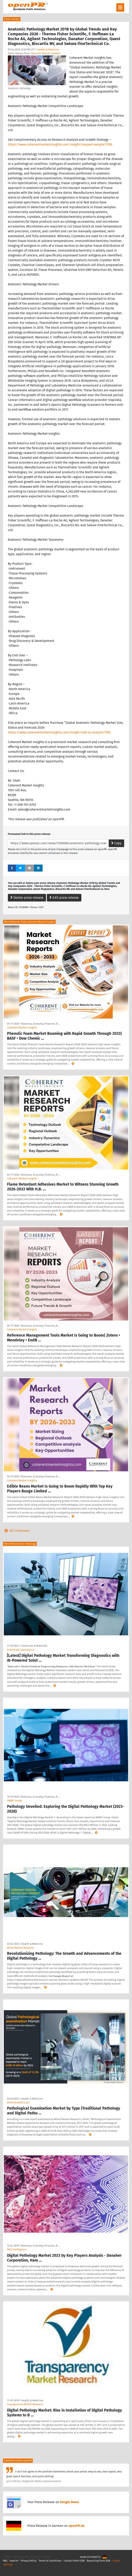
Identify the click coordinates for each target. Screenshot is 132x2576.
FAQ (5, 2560)
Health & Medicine (48, 49)
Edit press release (64, 897)
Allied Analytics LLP (18, 2102)
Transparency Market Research (25, 2404)
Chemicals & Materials (34, 1645)
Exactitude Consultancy (20, 1649)
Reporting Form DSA (98, 2560)
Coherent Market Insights (45, 53)
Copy (116, 843)
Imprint (13, 2560)
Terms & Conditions (50, 2560)
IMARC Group (14, 1800)
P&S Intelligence (17, 2249)
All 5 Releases (16, 1531)
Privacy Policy (28, 2560)
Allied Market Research (20, 1947)
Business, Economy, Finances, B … (40, 1023)
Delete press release (26, 897)
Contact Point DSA (74, 2560)
